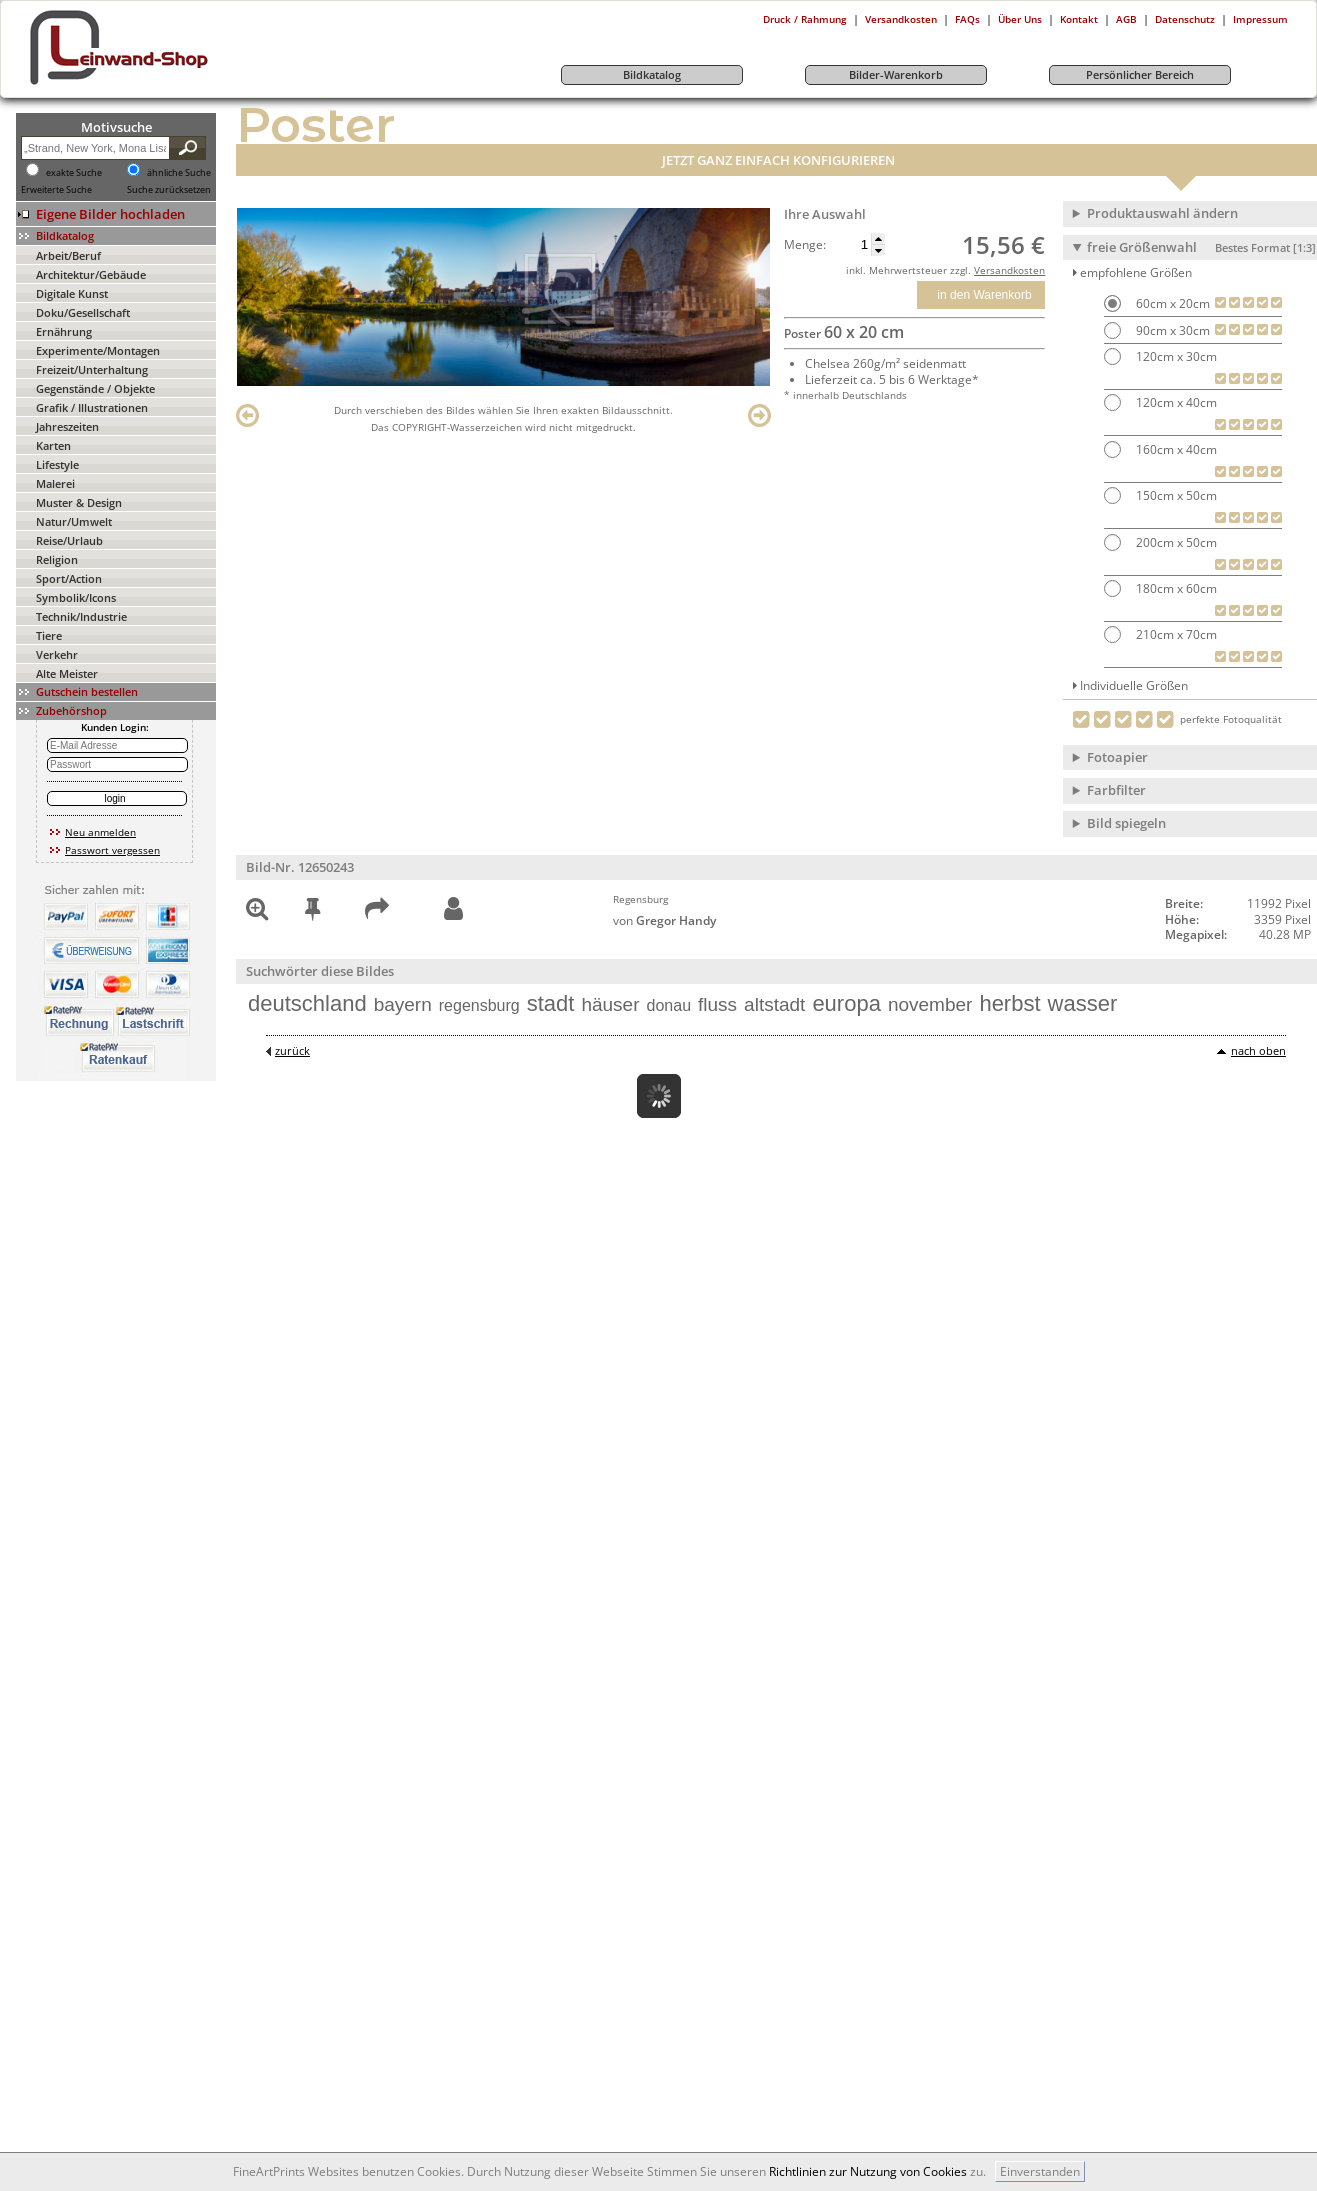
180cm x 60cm (1175, 588)
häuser (610, 1004)
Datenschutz (1185, 19)
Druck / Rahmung (805, 19)
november (930, 1004)
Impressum (1260, 19)
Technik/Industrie (81, 616)
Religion (57, 559)
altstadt (774, 1004)
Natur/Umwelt (74, 521)
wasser (1083, 1003)
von (664, 920)
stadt (551, 1003)
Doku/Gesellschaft (83, 312)
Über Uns (1020, 19)
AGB (1126, 19)
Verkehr (57, 654)
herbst (1009, 1003)
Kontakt (1079, 19)
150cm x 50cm (1175, 495)
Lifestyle (57, 464)
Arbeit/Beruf (68, 255)
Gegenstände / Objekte (95, 388)
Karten (53, 445)
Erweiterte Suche (56, 190)
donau (669, 1005)
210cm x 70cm (1175, 634)
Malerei (55, 483)
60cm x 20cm (1171, 303)
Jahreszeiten (67, 426)
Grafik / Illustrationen (92, 407)
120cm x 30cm (1175, 356)
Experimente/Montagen (98, 350)
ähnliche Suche (179, 173)
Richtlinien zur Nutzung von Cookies (868, 2171)
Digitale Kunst (72, 293)
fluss (717, 1004)
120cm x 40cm (1175, 402)
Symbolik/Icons (76, 597)
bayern (403, 1004)
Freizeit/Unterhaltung (92, 369)
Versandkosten (901, 19)
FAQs (967, 19)
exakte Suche (74, 173)
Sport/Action (69, 578)
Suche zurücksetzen (169, 190)
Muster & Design (79, 502)
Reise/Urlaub (69, 540)
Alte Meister (67, 673)
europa (846, 1003)
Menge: (805, 245)
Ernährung (64, 331)
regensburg (479, 1005)
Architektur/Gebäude (91, 274)
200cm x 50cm (1175, 542)
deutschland (307, 1003)
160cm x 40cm (1175, 449)
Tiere (49, 635)
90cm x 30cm (1171, 330)
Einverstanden (1040, 2171)
